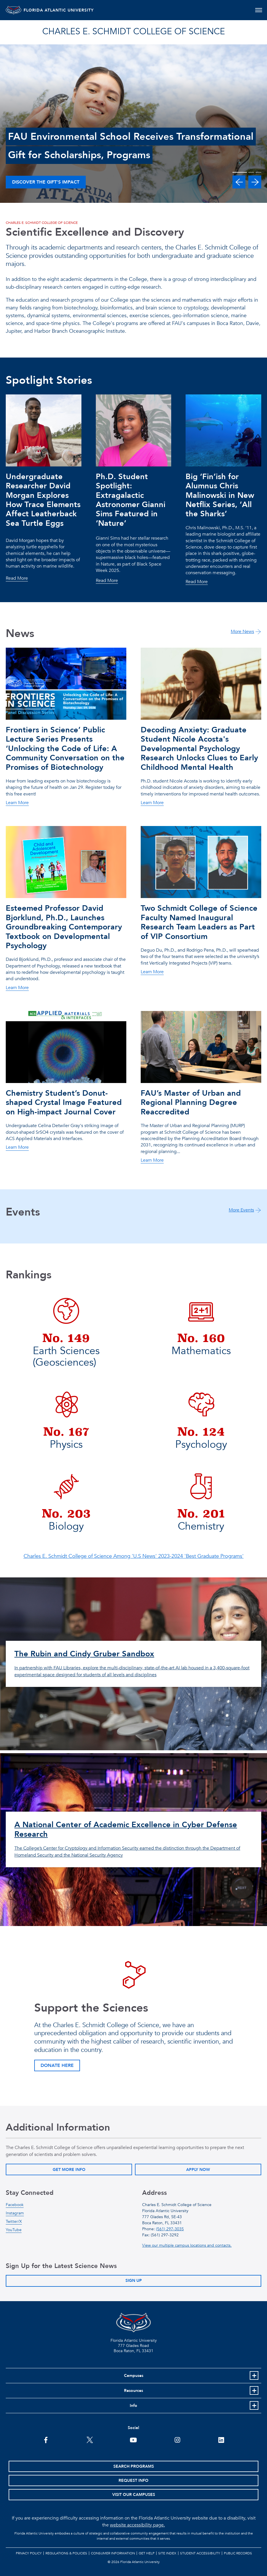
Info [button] (133, 2405)
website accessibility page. (137, 2525)
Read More (17, 578)
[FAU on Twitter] (89, 2439)
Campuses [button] (133, 2375)
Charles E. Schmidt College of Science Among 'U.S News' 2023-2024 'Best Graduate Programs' (134, 1556)
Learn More (17, 803)
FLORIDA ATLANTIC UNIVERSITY (70, 10)
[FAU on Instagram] (177, 2439)
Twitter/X (14, 2221)
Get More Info (69, 2169)
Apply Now (198, 2169)
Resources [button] (133, 2390)
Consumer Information (113, 2553)
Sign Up (133, 2280)
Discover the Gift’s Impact (45, 182)
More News (242, 631)
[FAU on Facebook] (45, 2439)
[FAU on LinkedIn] (221, 2439)
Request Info (133, 2480)
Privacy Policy (29, 2553)
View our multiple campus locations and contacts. (187, 2245)
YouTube (14, 2230)
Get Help (147, 2553)
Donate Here (57, 2065)
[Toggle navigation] (259, 10)
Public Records (238, 2553)
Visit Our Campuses (133, 2494)
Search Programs (133, 2466)
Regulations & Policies (66, 2553)
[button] (238, 181)
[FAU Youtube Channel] (133, 2439)
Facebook (15, 2205)
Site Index (167, 2553)
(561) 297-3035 (170, 2229)
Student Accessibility (200, 2553)
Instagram (15, 2213)
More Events (241, 1210)
